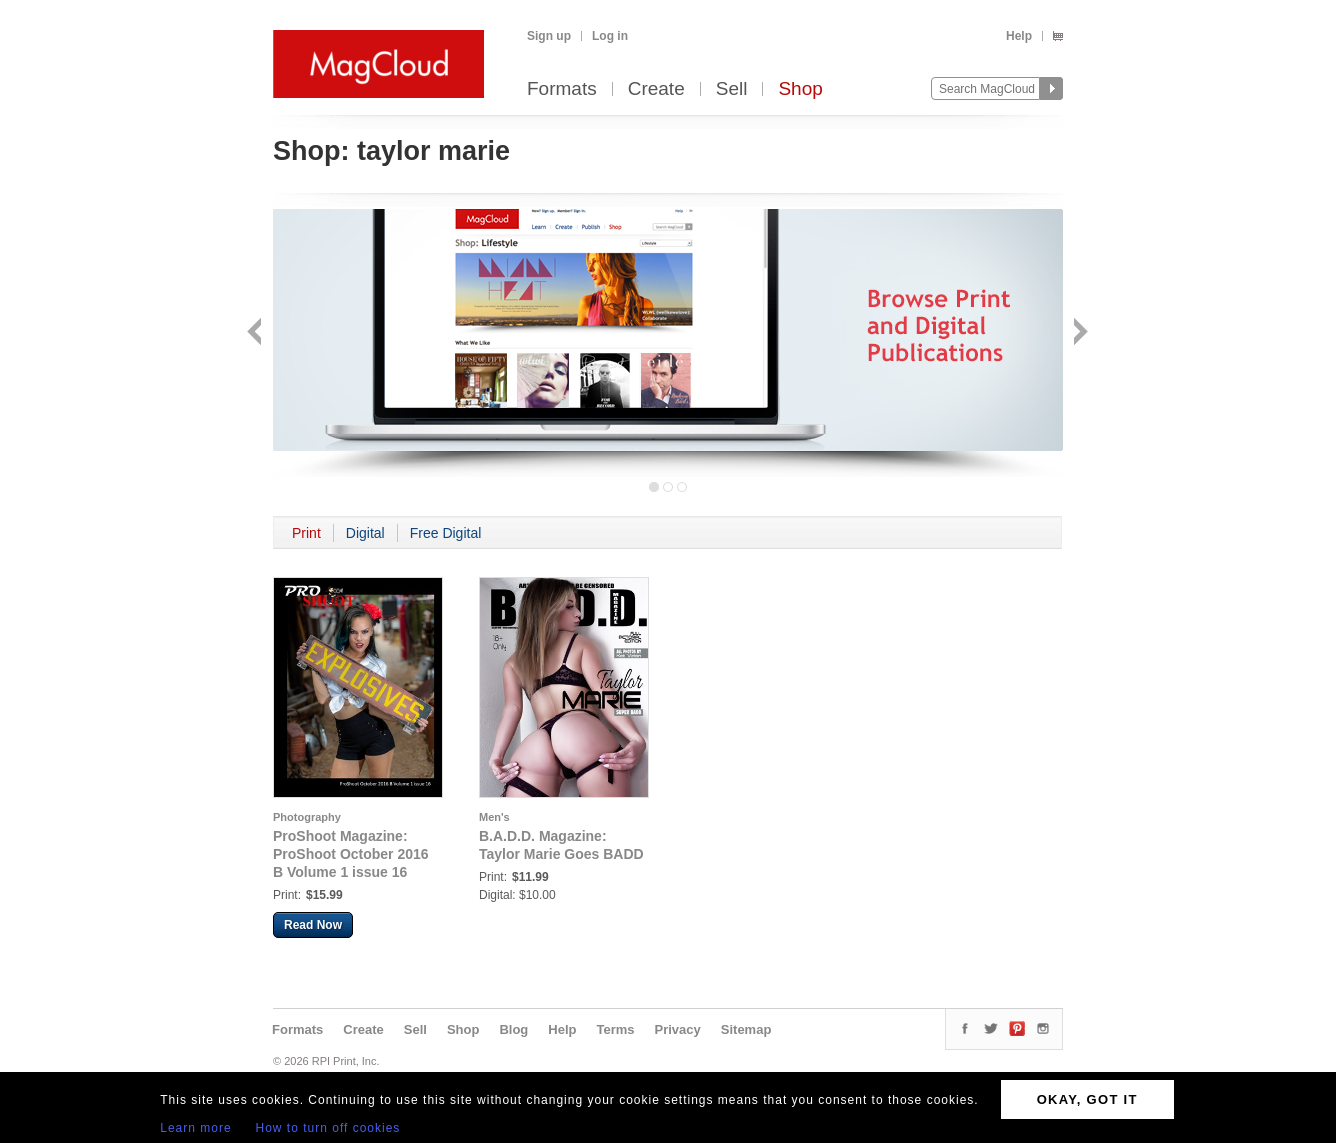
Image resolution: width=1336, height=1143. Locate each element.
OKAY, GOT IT (1087, 1099)
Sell (732, 89)
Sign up (549, 36)
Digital (365, 533)
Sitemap (746, 1029)
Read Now (313, 925)
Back (256, 333)
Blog (513, 1029)
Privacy (678, 1029)
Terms (615, 1029)
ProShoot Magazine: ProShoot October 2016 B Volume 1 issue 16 (351, 854)
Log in (610, 36)
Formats (562, 89)
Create (656, 89)
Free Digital (446, 533)
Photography (307, 817)
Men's (494, 817)
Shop (800, 89)
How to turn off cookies (328, 1128)
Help (1019, 36)
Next (1078, 333)
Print (306, 533)
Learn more (195, 1128)
